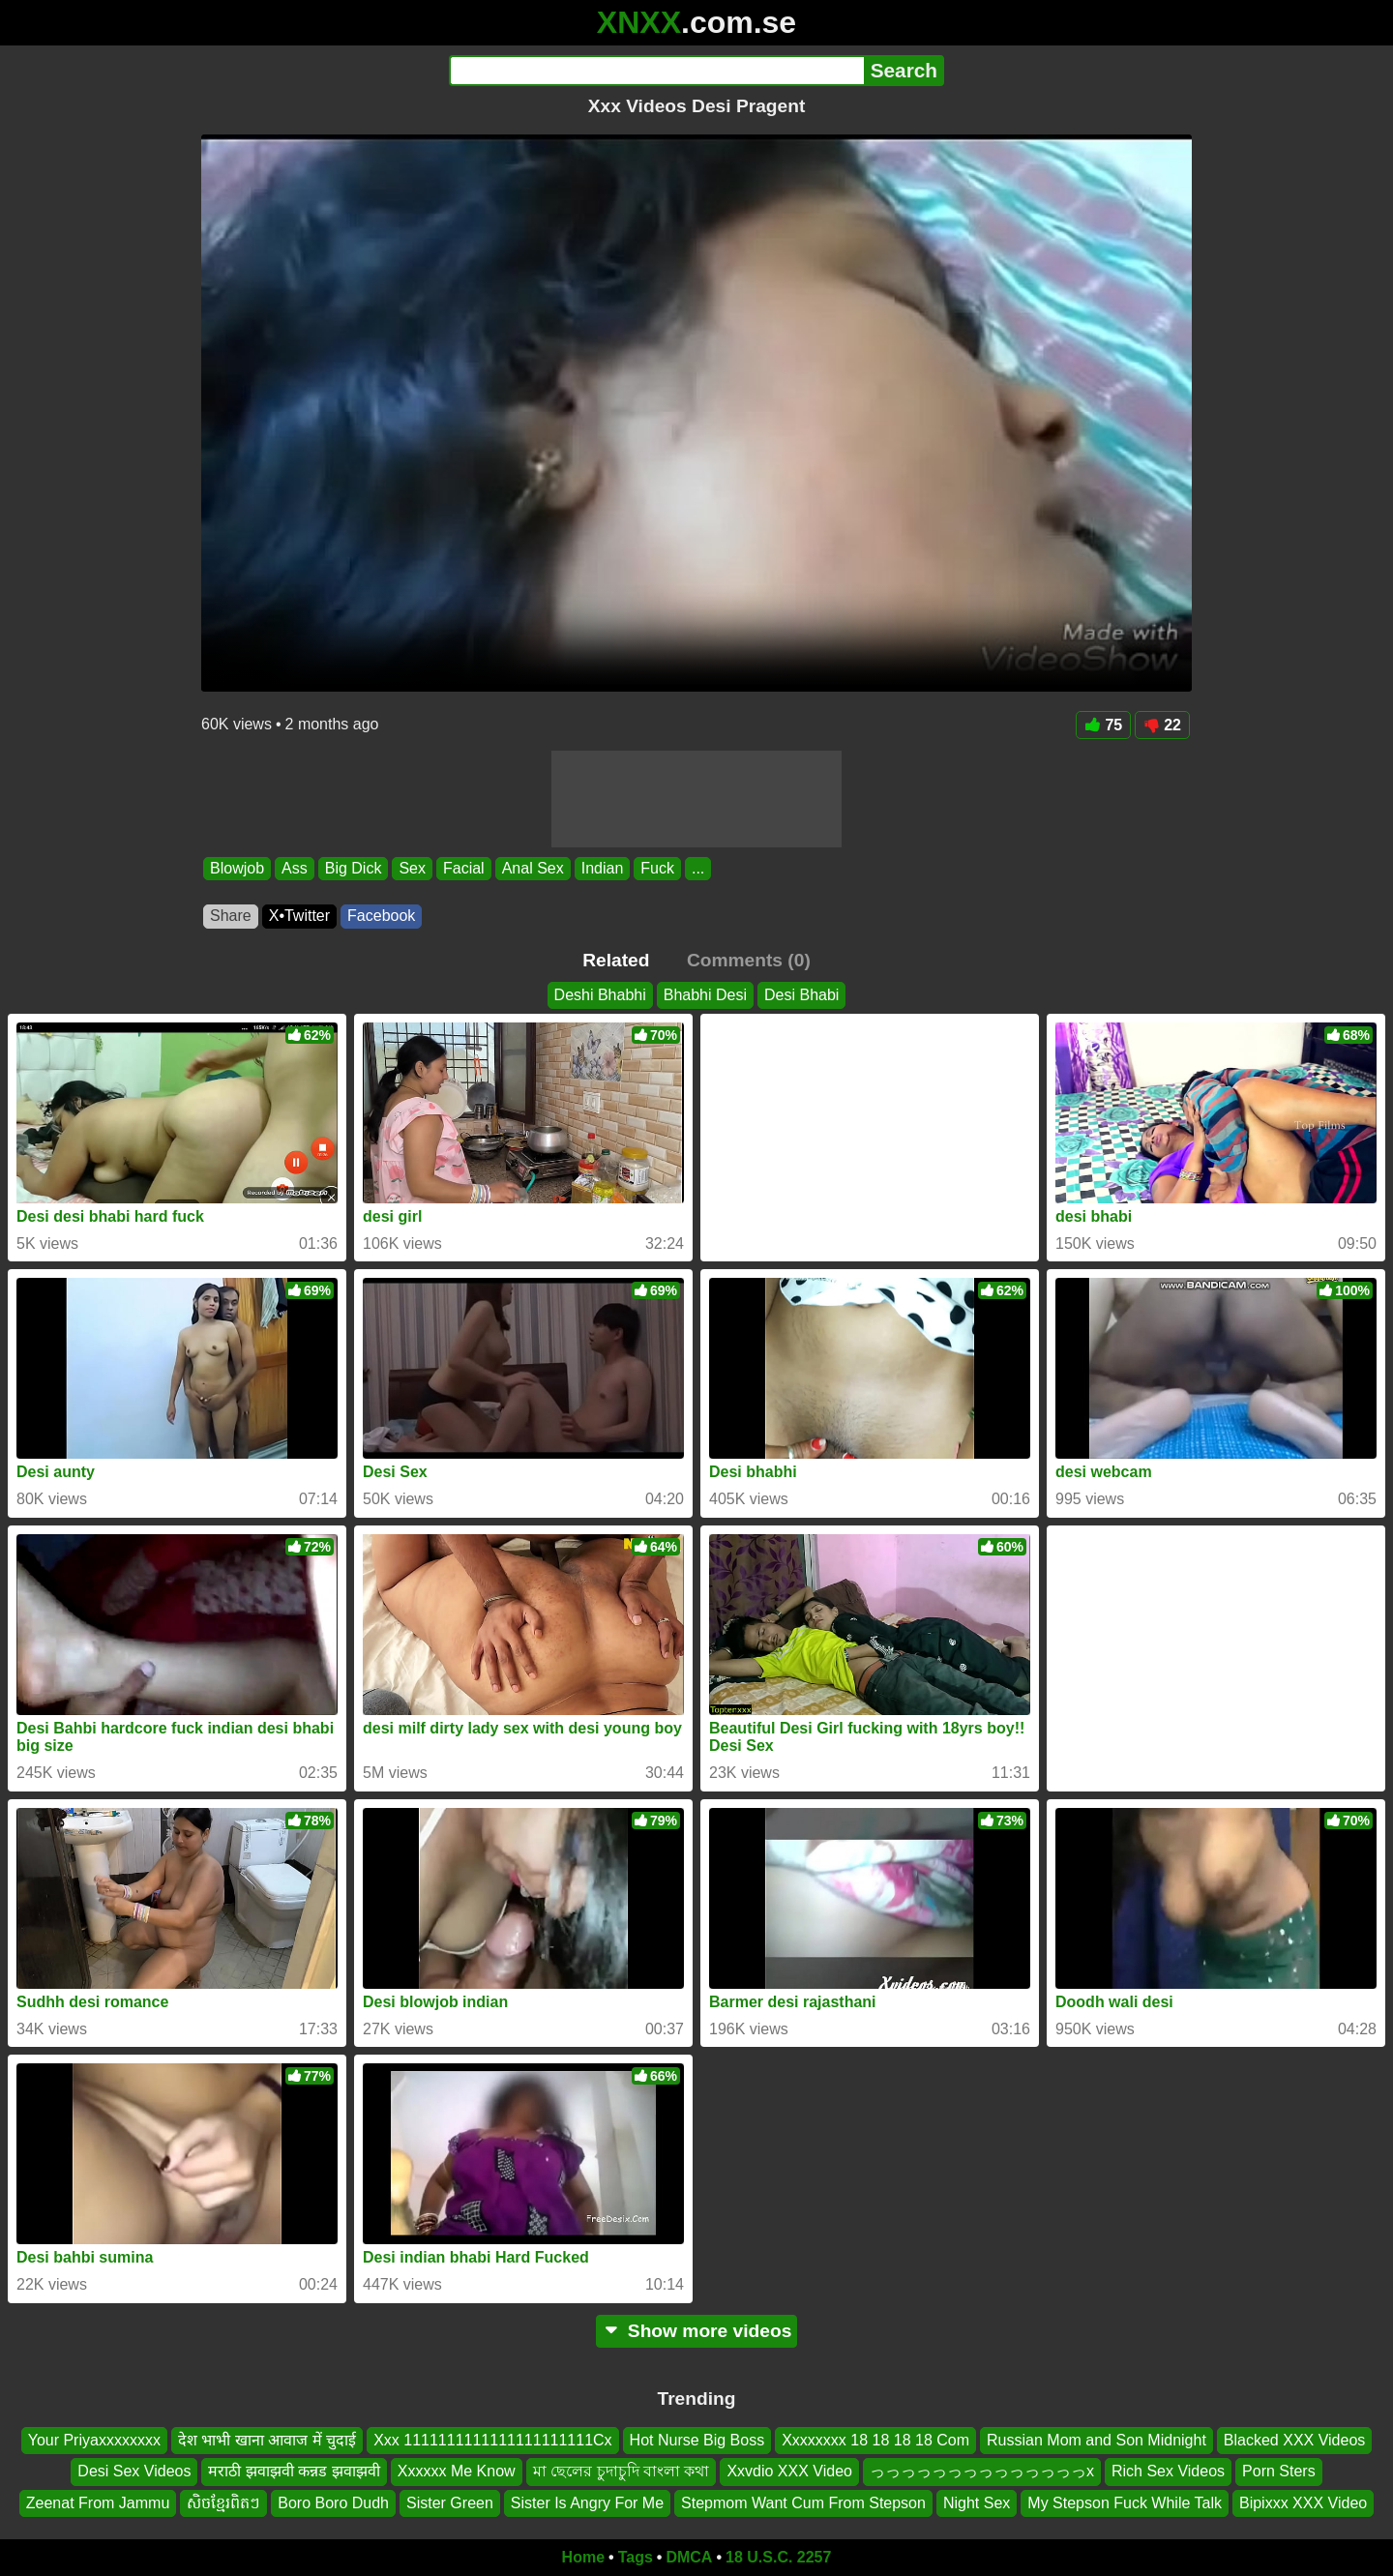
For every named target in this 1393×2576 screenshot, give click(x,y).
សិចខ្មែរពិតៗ (223, 2503)
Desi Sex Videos (134, 2471)
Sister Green (449, 2503)
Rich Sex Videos (1168, 2471)
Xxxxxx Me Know (457, 2471)
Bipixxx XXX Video (1303, 2503)
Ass (295, 868)
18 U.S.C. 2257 (778, 2557)
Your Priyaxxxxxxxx (94, 2440)
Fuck (657, 868)
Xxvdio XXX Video (789, 2471)
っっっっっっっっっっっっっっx (982, 2471)
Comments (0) (749, 960)
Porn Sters (1279, 2471)
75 (1103, 725)
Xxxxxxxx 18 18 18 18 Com (875, 2440)
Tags (635, 2557)
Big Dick (353, 868)
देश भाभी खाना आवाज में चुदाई (267, 2440)
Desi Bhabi (801, 995)
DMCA (689, 2557)
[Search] (656, 70)
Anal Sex (533, 868)
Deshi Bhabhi (600, 995)
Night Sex (976, 2503)
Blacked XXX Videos (1294, 2440)
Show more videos (697, 2331)
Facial (464, 868)
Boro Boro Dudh (333, 2503)
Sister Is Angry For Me (587, 2503)
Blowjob (237, 868)
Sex (412, 868)
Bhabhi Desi (705, 995)
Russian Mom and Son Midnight (1096, 2440)
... (698, 868)
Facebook (381, 915)
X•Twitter (299, 915)
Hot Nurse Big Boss (697, 2440)
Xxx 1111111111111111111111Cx (492, 2440)
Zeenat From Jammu (97, 2503)
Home (583, 2557)
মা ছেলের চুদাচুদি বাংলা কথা (621, 2471)
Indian (602, 868)
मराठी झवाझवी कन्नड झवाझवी (293, 2471)
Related (615, 960)
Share (231, 915)
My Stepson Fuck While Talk (1124, 2503)
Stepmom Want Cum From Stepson (803, 2503)
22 (1162, 725)
